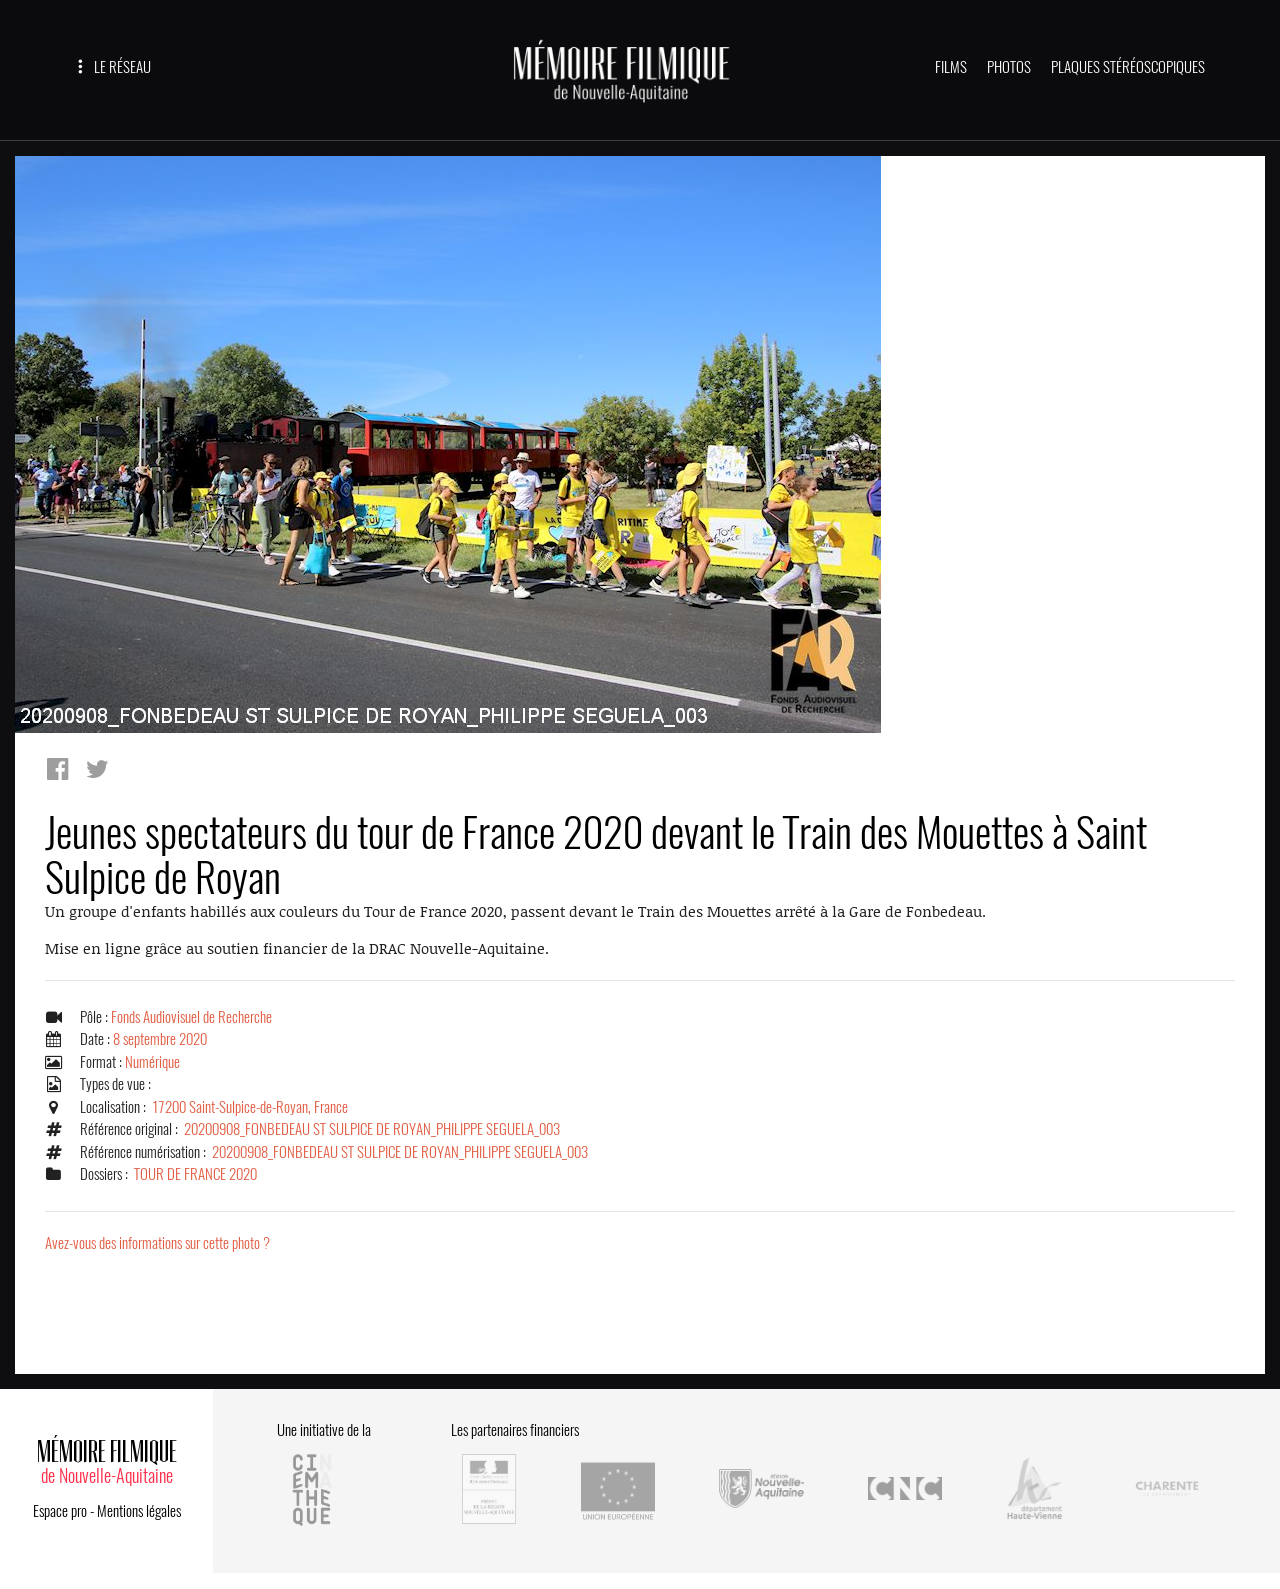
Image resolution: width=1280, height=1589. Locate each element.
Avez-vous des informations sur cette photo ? (157, 1243)
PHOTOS (1009, 67)
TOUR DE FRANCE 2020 (195, 1174)
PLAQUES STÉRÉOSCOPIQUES (1128, 67)
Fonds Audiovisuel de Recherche (191, 1017)
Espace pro (60, 1511)
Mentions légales (139, 1511)
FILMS (951, 67)
